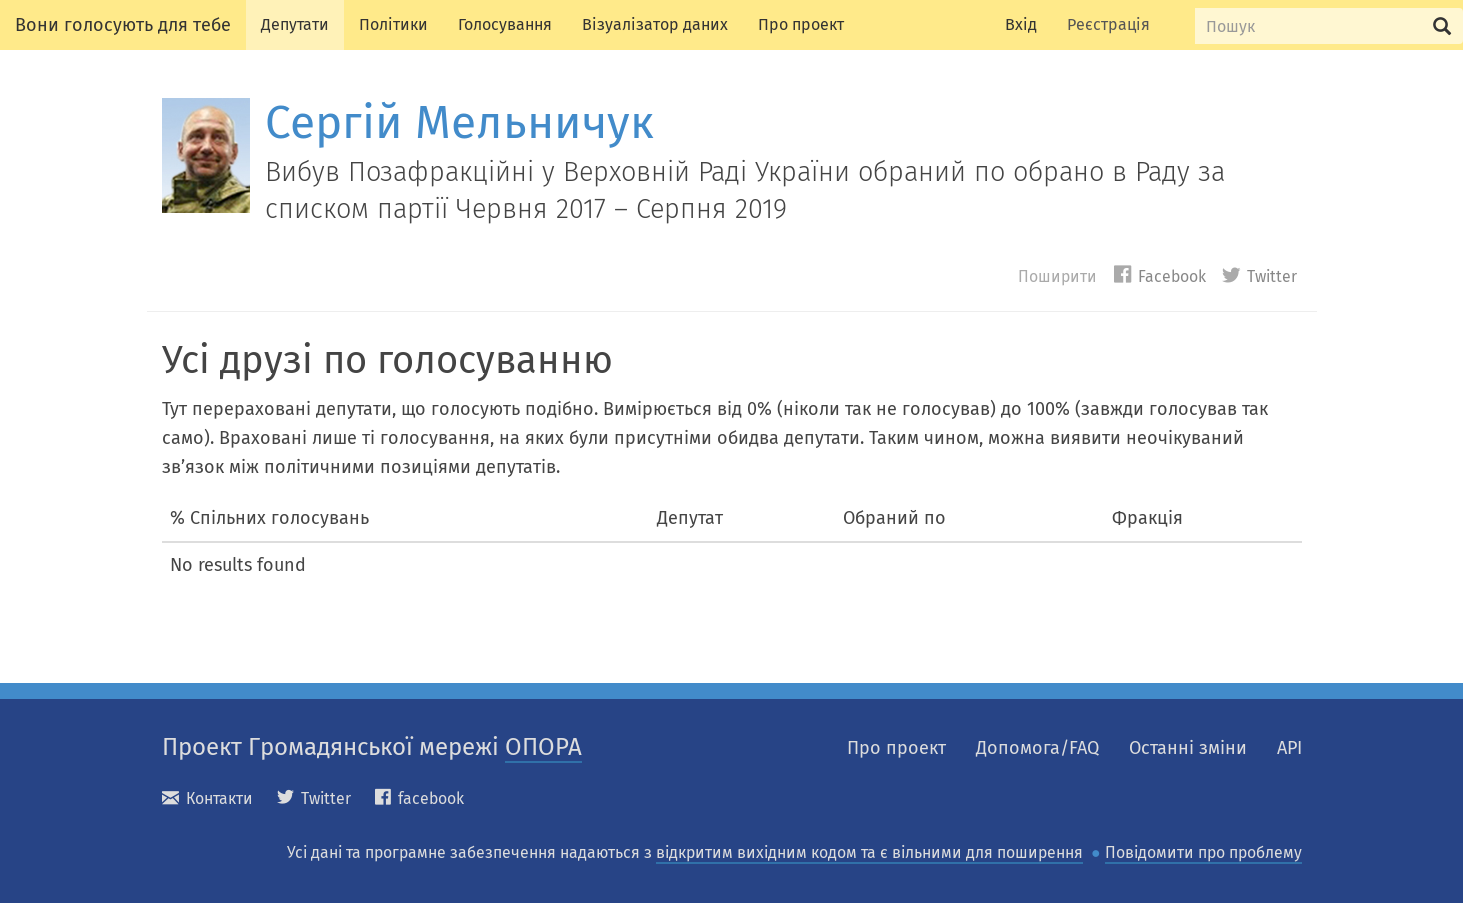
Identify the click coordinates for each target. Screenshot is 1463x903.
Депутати (295, 24)
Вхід (1021, 24)
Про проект (801, 24)
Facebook (1160, 275)
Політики (393, 24)
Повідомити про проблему (1203, 852)
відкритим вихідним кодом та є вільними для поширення (869, 852)
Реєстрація (1108, 24)
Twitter (1259, 275)
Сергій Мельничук (459, 122)
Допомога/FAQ (1037, 748)
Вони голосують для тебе (123, 25)
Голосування (505, 24)
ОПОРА (543, 747)
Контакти (207, 798)
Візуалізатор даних (655, 24)
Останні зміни (1188, 748)
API (1289, 748)
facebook (419, 798)
